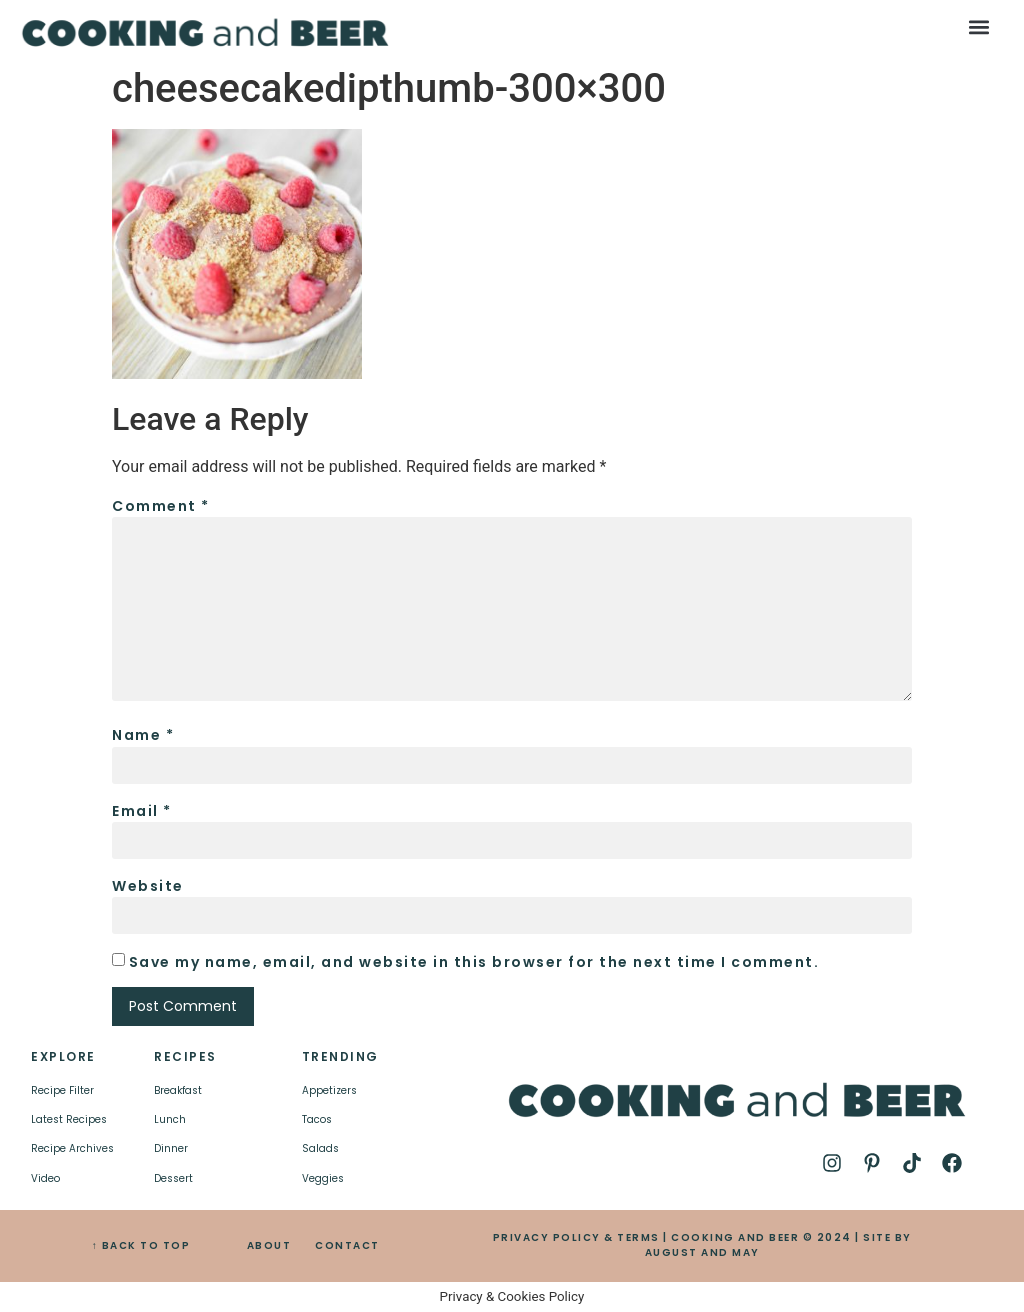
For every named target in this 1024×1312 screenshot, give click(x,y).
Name (143, 735)
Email (142, 811)
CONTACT (347, 1245)
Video (45, 1178)
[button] (978, 26)
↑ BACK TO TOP (141, 1245)
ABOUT (269, 1245)
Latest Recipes (69, 1119)
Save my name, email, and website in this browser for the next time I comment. (474, 962)
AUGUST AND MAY (702, 1252)
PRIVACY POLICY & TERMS (576, 1237)
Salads (320, 1148)
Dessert (173, 1178)
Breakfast (178, 1090)
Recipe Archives (72, 1148)
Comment (161, 506)
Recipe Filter (62, 1090)
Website (148, 886)
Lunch (170, 1119)
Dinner (171, 1148)
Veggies (323, 1178)
